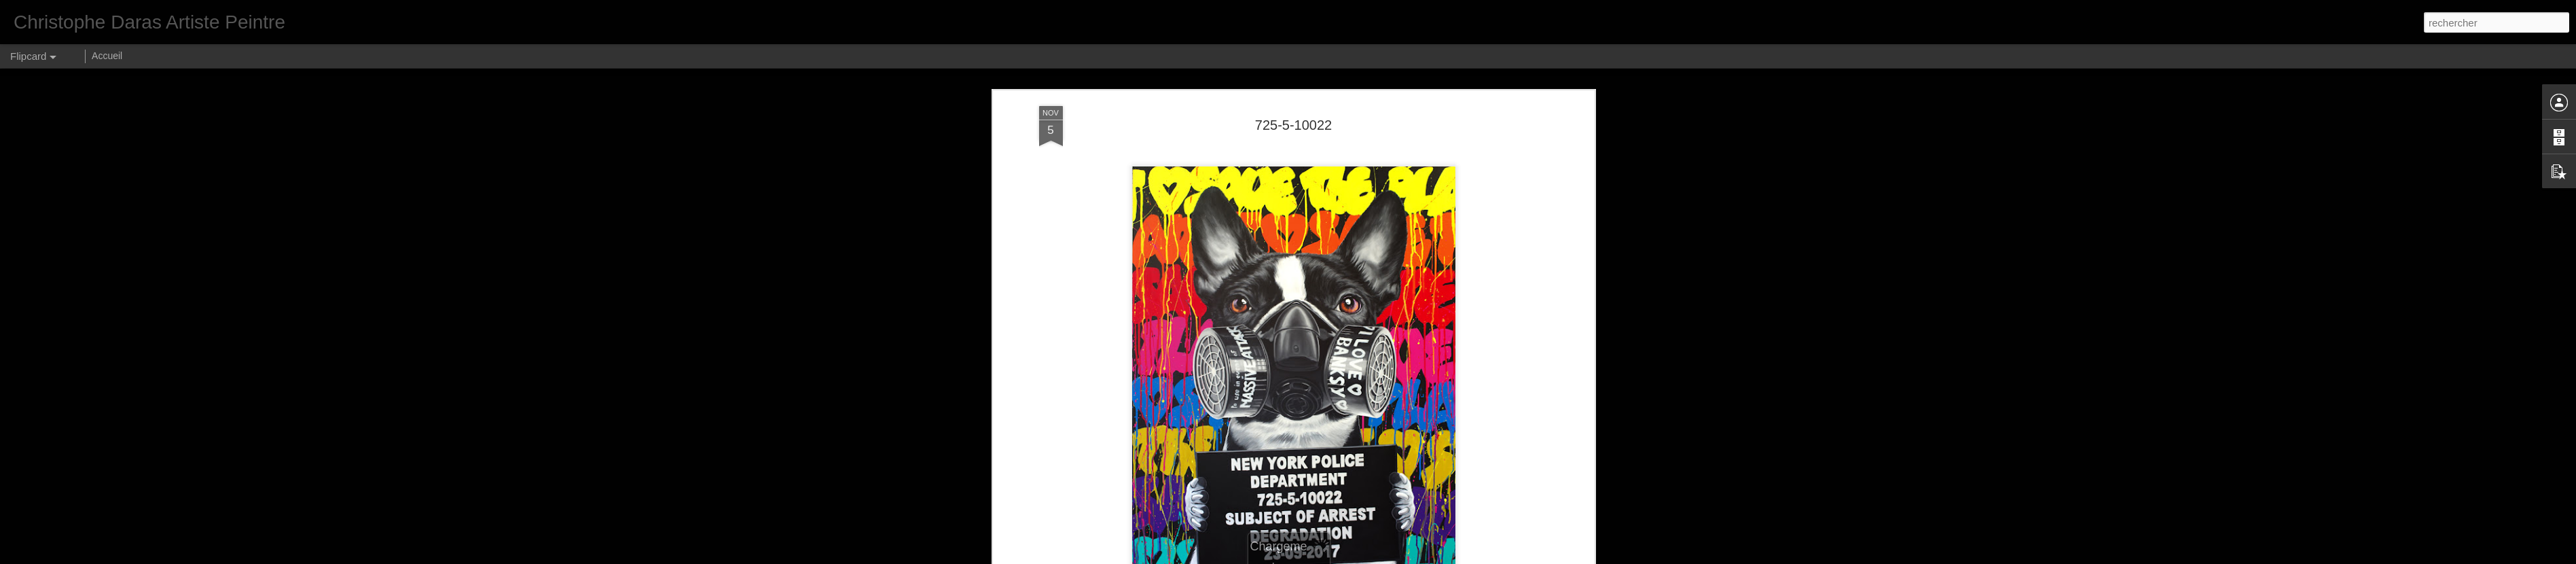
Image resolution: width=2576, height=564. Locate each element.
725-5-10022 (1293, 125)
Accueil (107, 55)
